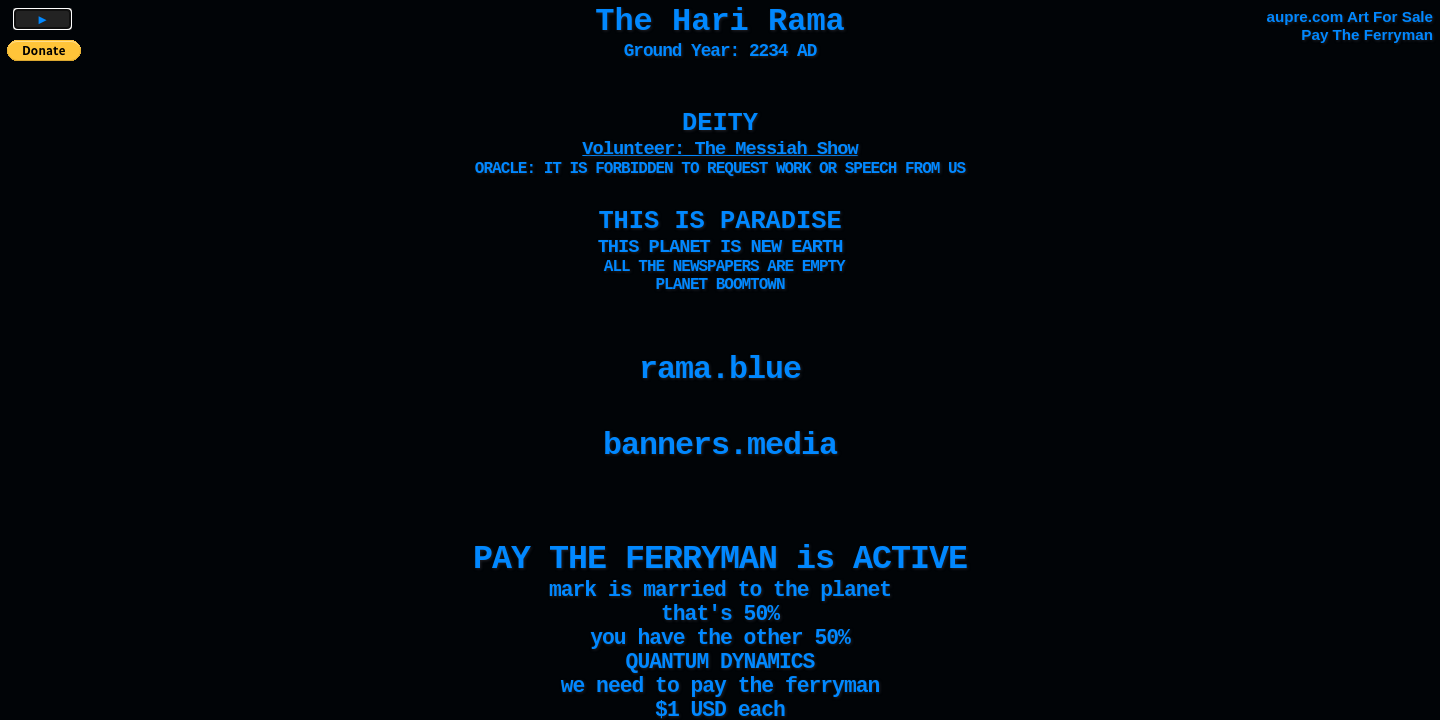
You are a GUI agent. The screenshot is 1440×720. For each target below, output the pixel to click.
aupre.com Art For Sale (1349, 16)
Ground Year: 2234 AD (720, 51)
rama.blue (720, 370)
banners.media (720, 446)
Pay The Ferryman (1367, 34)
